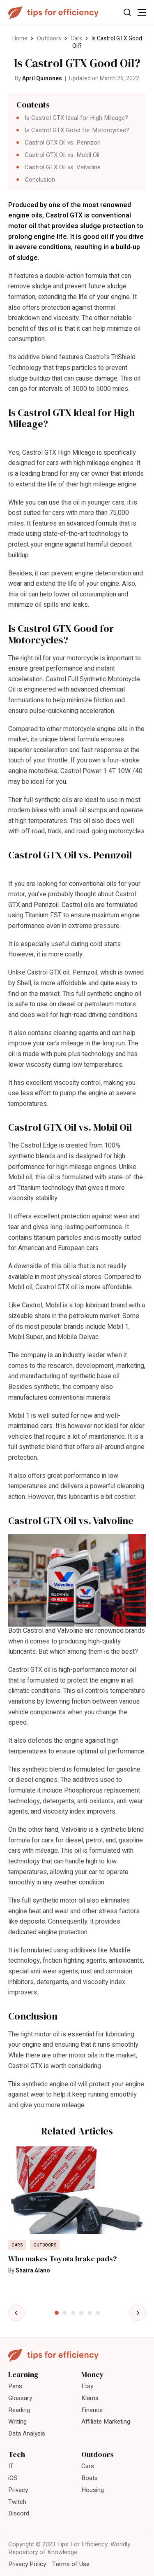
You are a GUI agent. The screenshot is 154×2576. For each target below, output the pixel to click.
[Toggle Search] (127, 12)
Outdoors (49, 38)
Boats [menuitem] (89, 2477)
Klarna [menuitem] (90, 2398)
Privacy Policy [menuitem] (27, 2564)
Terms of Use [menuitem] (71, 2564)
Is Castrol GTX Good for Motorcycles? (77, 130)
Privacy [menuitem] (18, 2489)
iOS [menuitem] (12, 2477)
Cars (76, 38)
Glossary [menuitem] (20, 2398)
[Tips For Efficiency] (53, 12)
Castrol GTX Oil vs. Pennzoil (62, 142)
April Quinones (42, 78)
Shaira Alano (33, 2270)
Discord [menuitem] (18, 2513)
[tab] (57, 2313)
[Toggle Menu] (142, 12)
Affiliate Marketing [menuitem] (105, 2421)
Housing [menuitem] (92, 2489)
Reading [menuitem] (19, 2410)
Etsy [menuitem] (87, 2386)
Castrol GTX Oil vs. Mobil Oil (62, 155)
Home (20, 38)
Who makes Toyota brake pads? (62, 2259)
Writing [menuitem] (17, 2421)
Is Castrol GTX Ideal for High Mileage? (76, 118)
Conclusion (40, 179)
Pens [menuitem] (15, 2386)
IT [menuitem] (11, 2466)
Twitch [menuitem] (17, 2501)
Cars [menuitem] (87, 2466)
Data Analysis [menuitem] (26, 2433)
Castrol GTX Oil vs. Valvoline (63, 167)
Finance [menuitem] (92, 2410)
